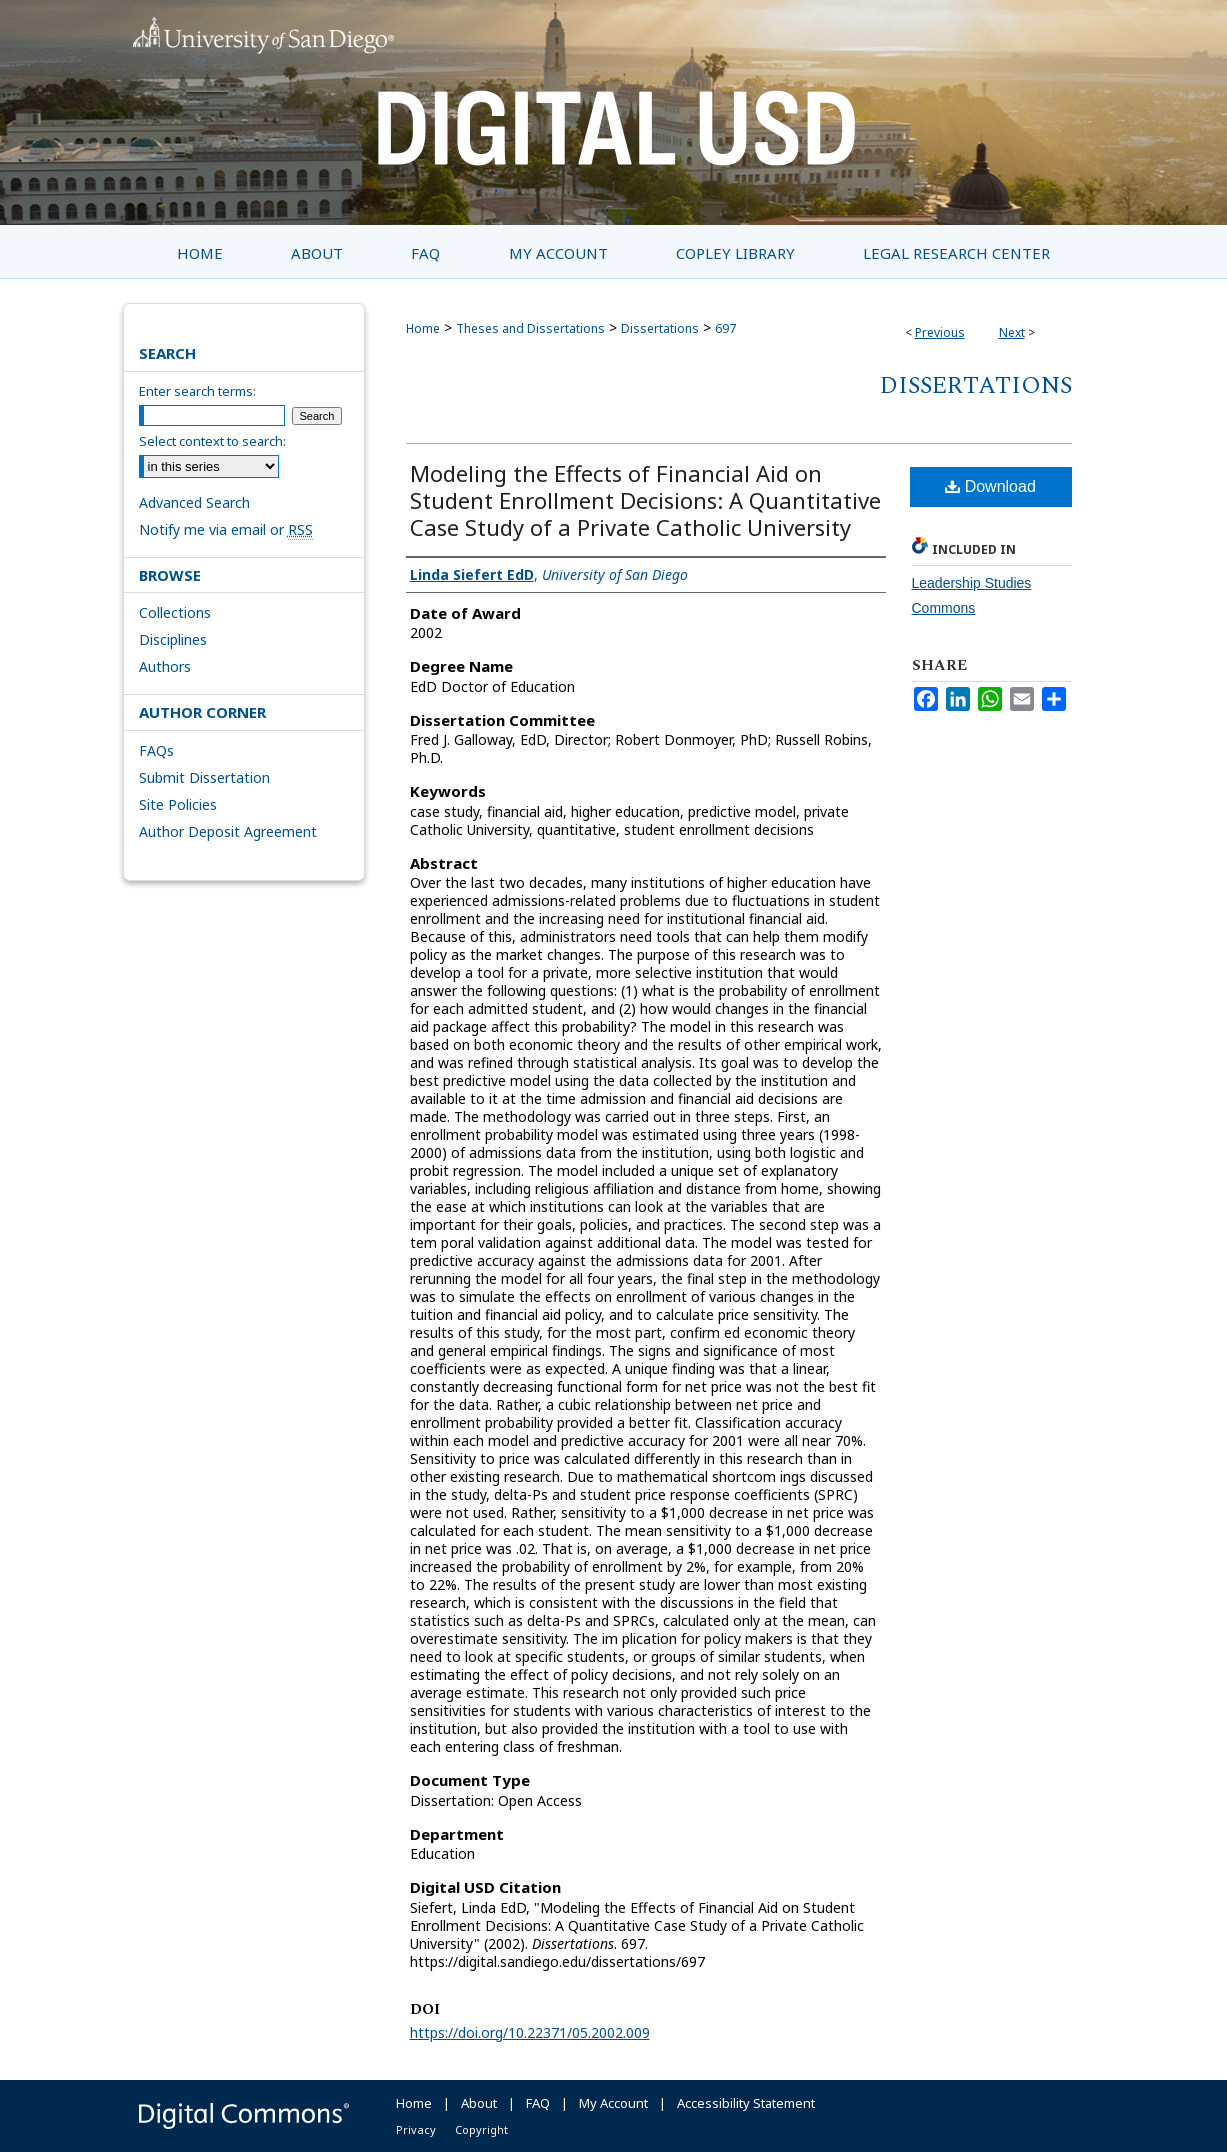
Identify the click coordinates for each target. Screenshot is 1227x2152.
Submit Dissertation (204, 777)
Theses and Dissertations (530, 328)
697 (725, 328)
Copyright (481, 2129)
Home (423, 328)
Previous (940, 332)
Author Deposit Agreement (228, 831)
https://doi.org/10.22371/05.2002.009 (530, 2032)
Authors (165, 666)
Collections (175, 612)
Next (1012, 332)
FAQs (156, 750)
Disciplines (173, 639)
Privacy (416, 2129)
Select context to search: (212, 441)
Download (990, 486)
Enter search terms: (197, 391)
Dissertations (660, 328)
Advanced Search (194, 502)
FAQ (538, 2103)
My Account (613, 2103)
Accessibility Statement (746, 2103)
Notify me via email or (226, 529)
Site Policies (178, 804)
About (479, 2103)
